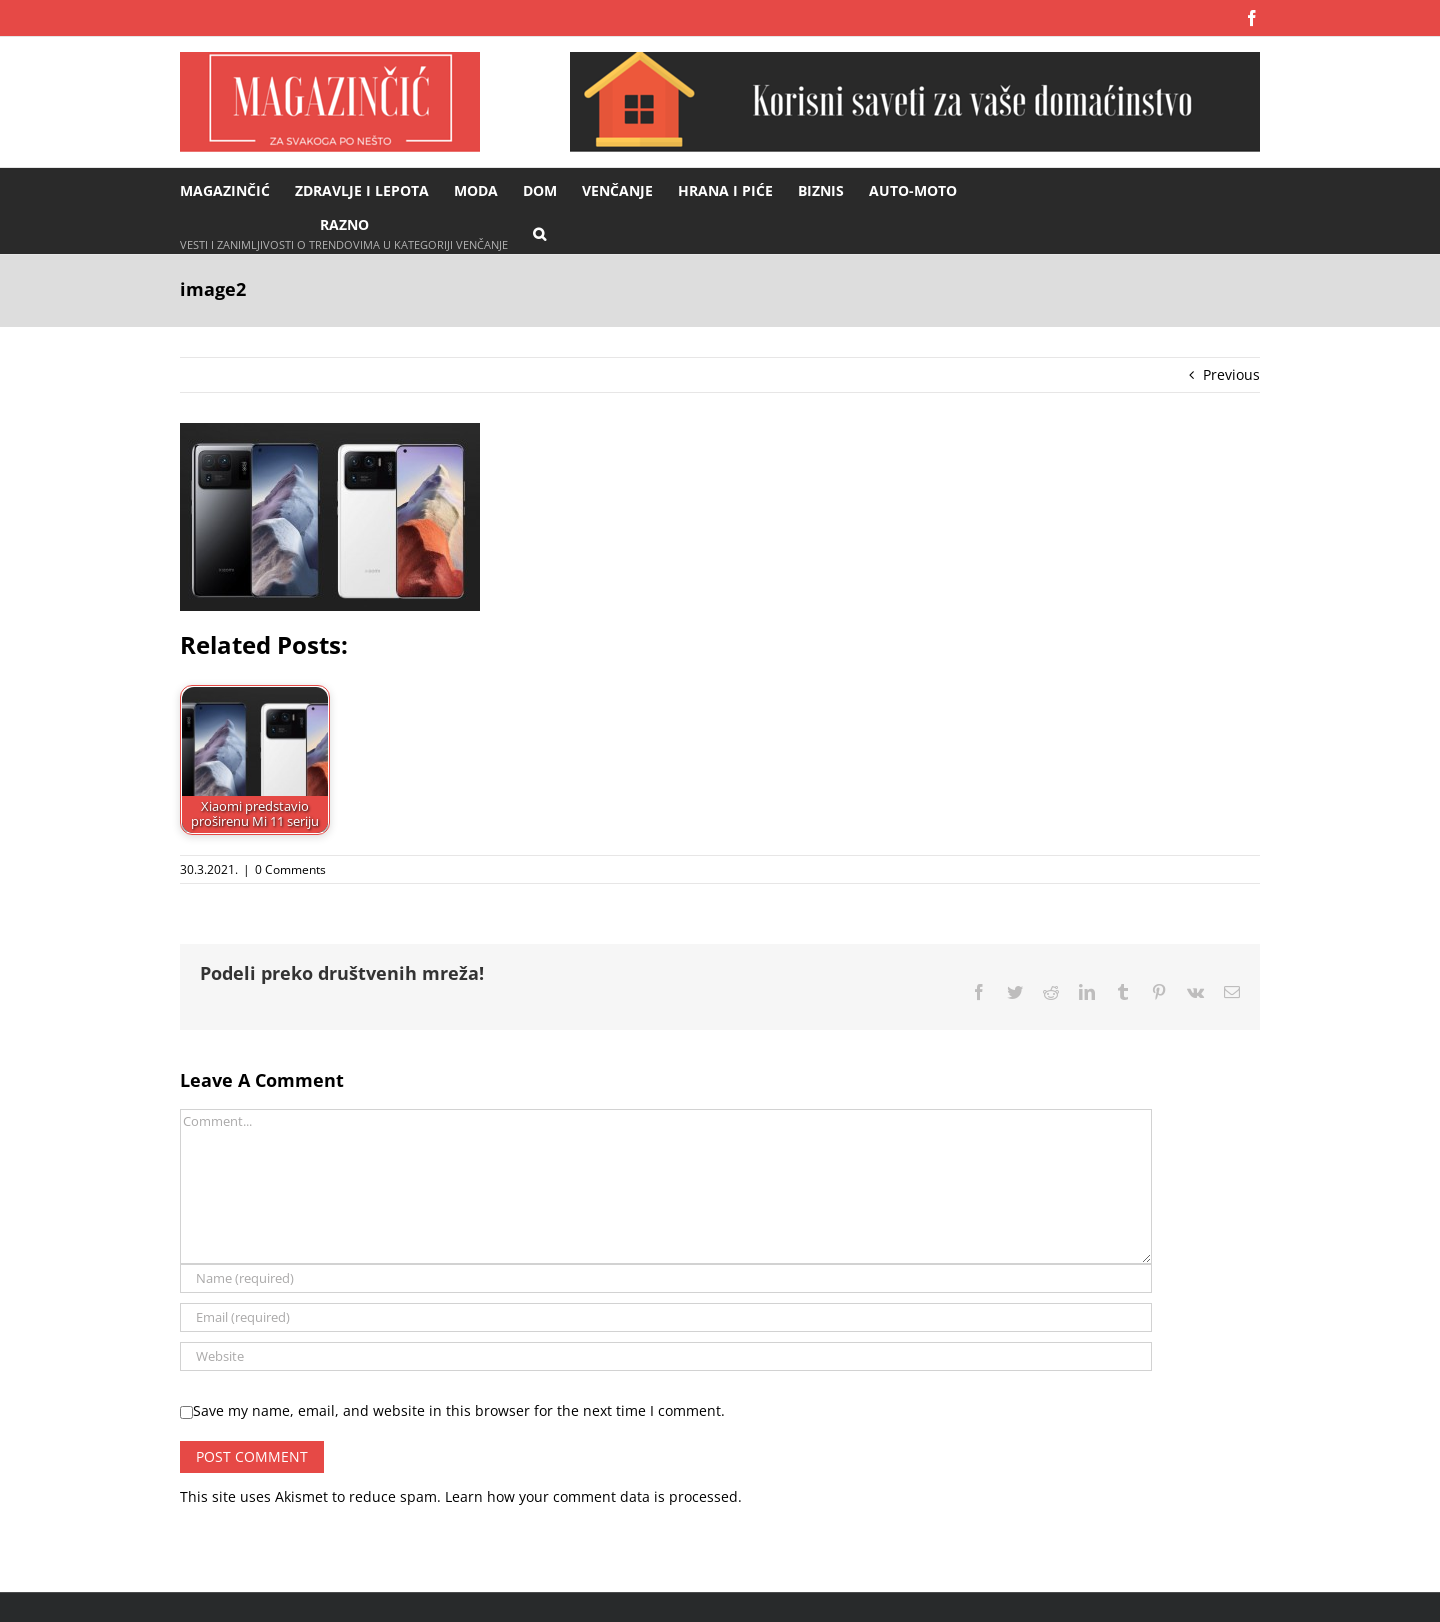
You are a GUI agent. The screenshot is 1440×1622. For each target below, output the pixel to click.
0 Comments (290, 869)
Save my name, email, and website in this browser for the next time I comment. (459, 1410)
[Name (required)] (666, 1278)
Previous (1231, 374)
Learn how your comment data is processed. (593, 1496)
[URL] (666, 1356)
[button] (539, 232)
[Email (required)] (666, 1317)
